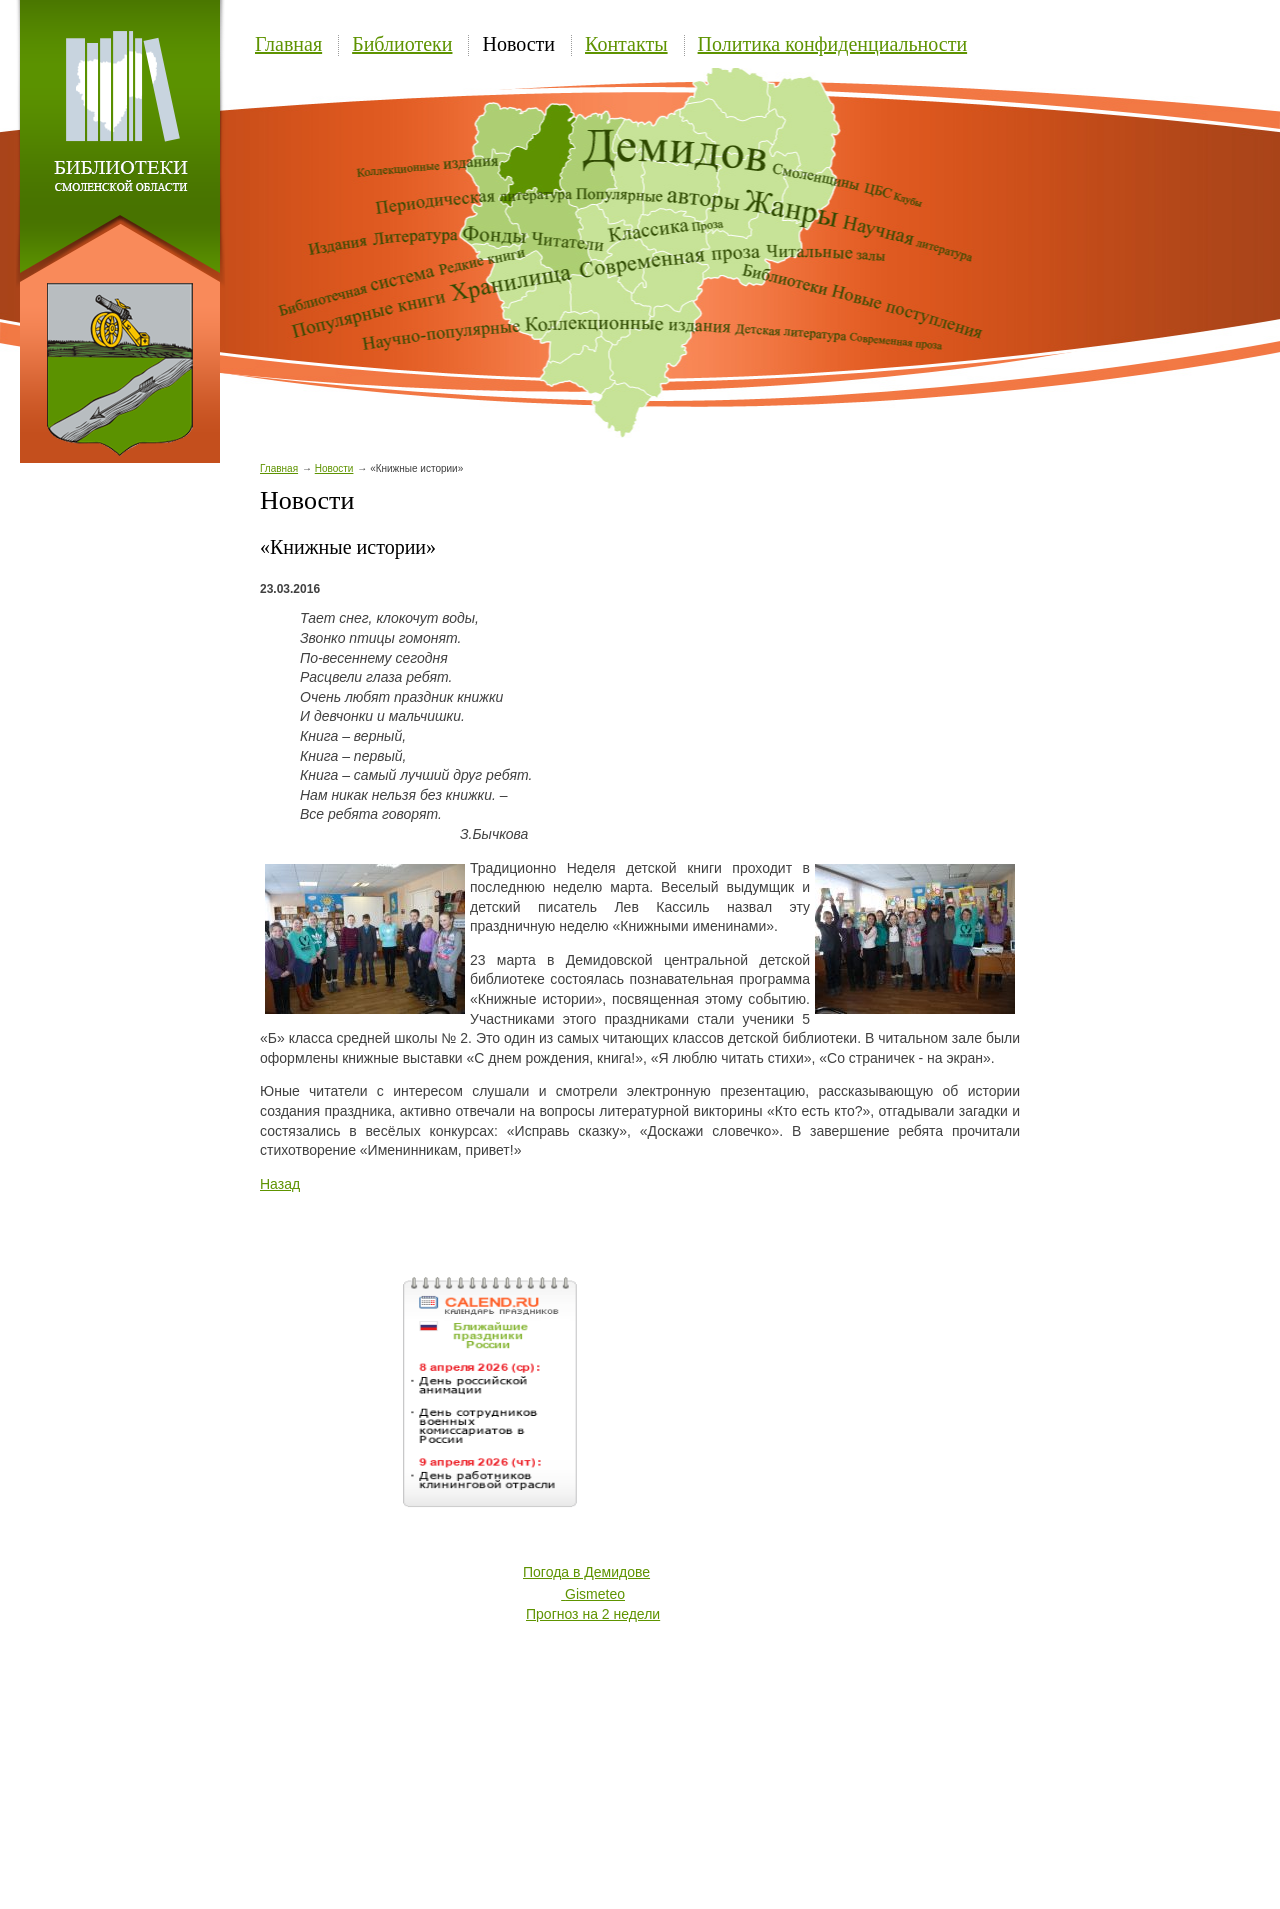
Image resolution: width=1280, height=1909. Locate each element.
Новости (518, 44)
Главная (288, 44)
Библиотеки (402, 44)
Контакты (626, 44)
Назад (280, 1184)
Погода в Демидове (586, 1572)
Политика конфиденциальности (833, 44)
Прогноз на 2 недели (593, 1614)
